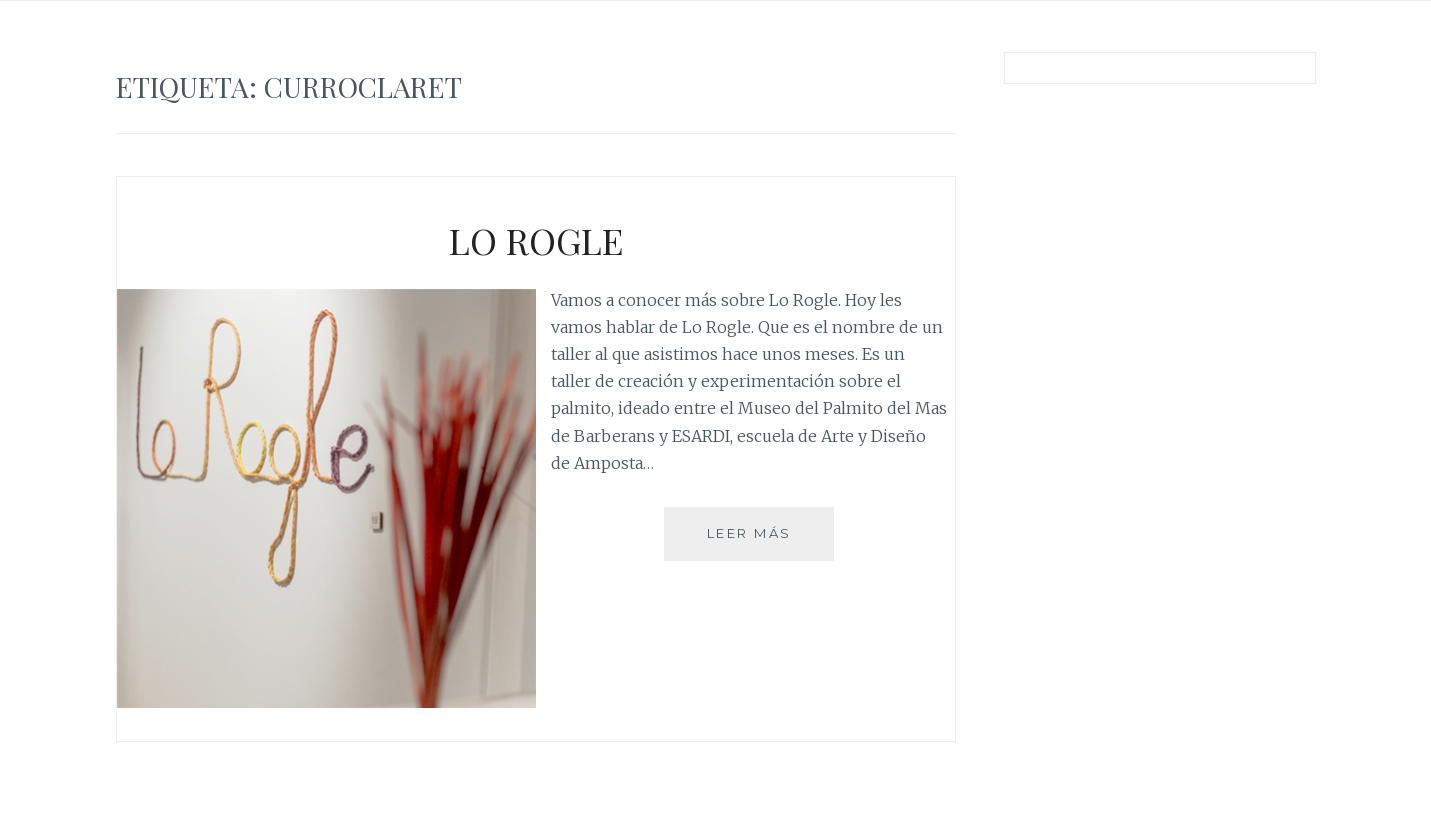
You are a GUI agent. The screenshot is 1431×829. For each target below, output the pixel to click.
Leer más (757, 541)
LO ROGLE (536, 240)
